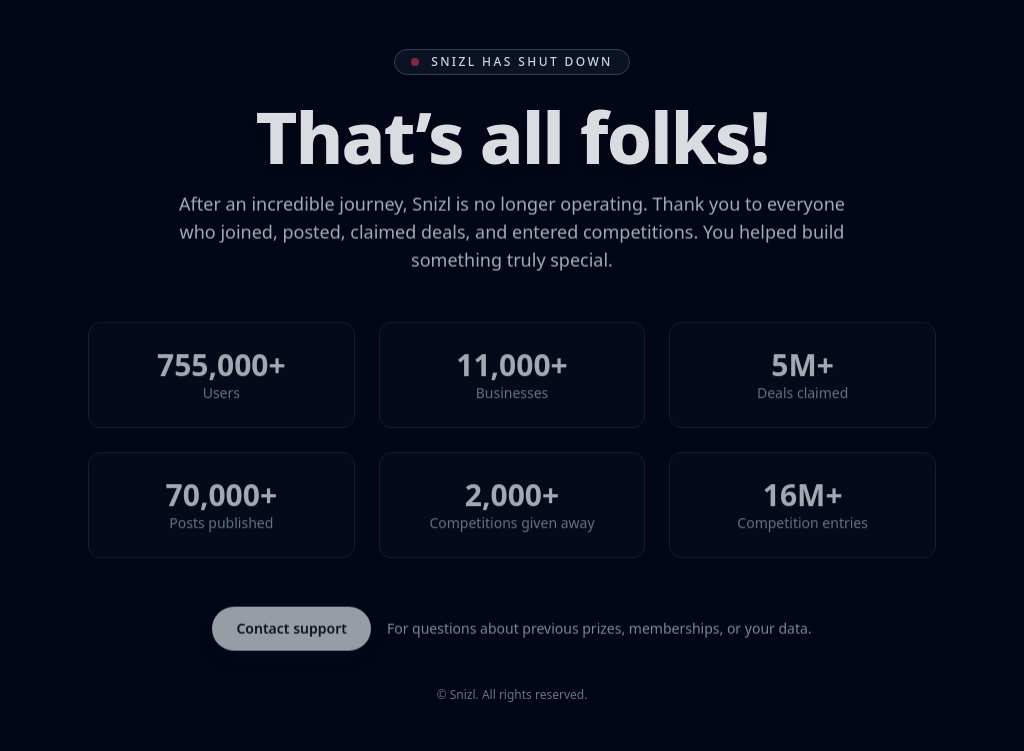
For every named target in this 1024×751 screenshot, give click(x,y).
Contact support (291, 629)
